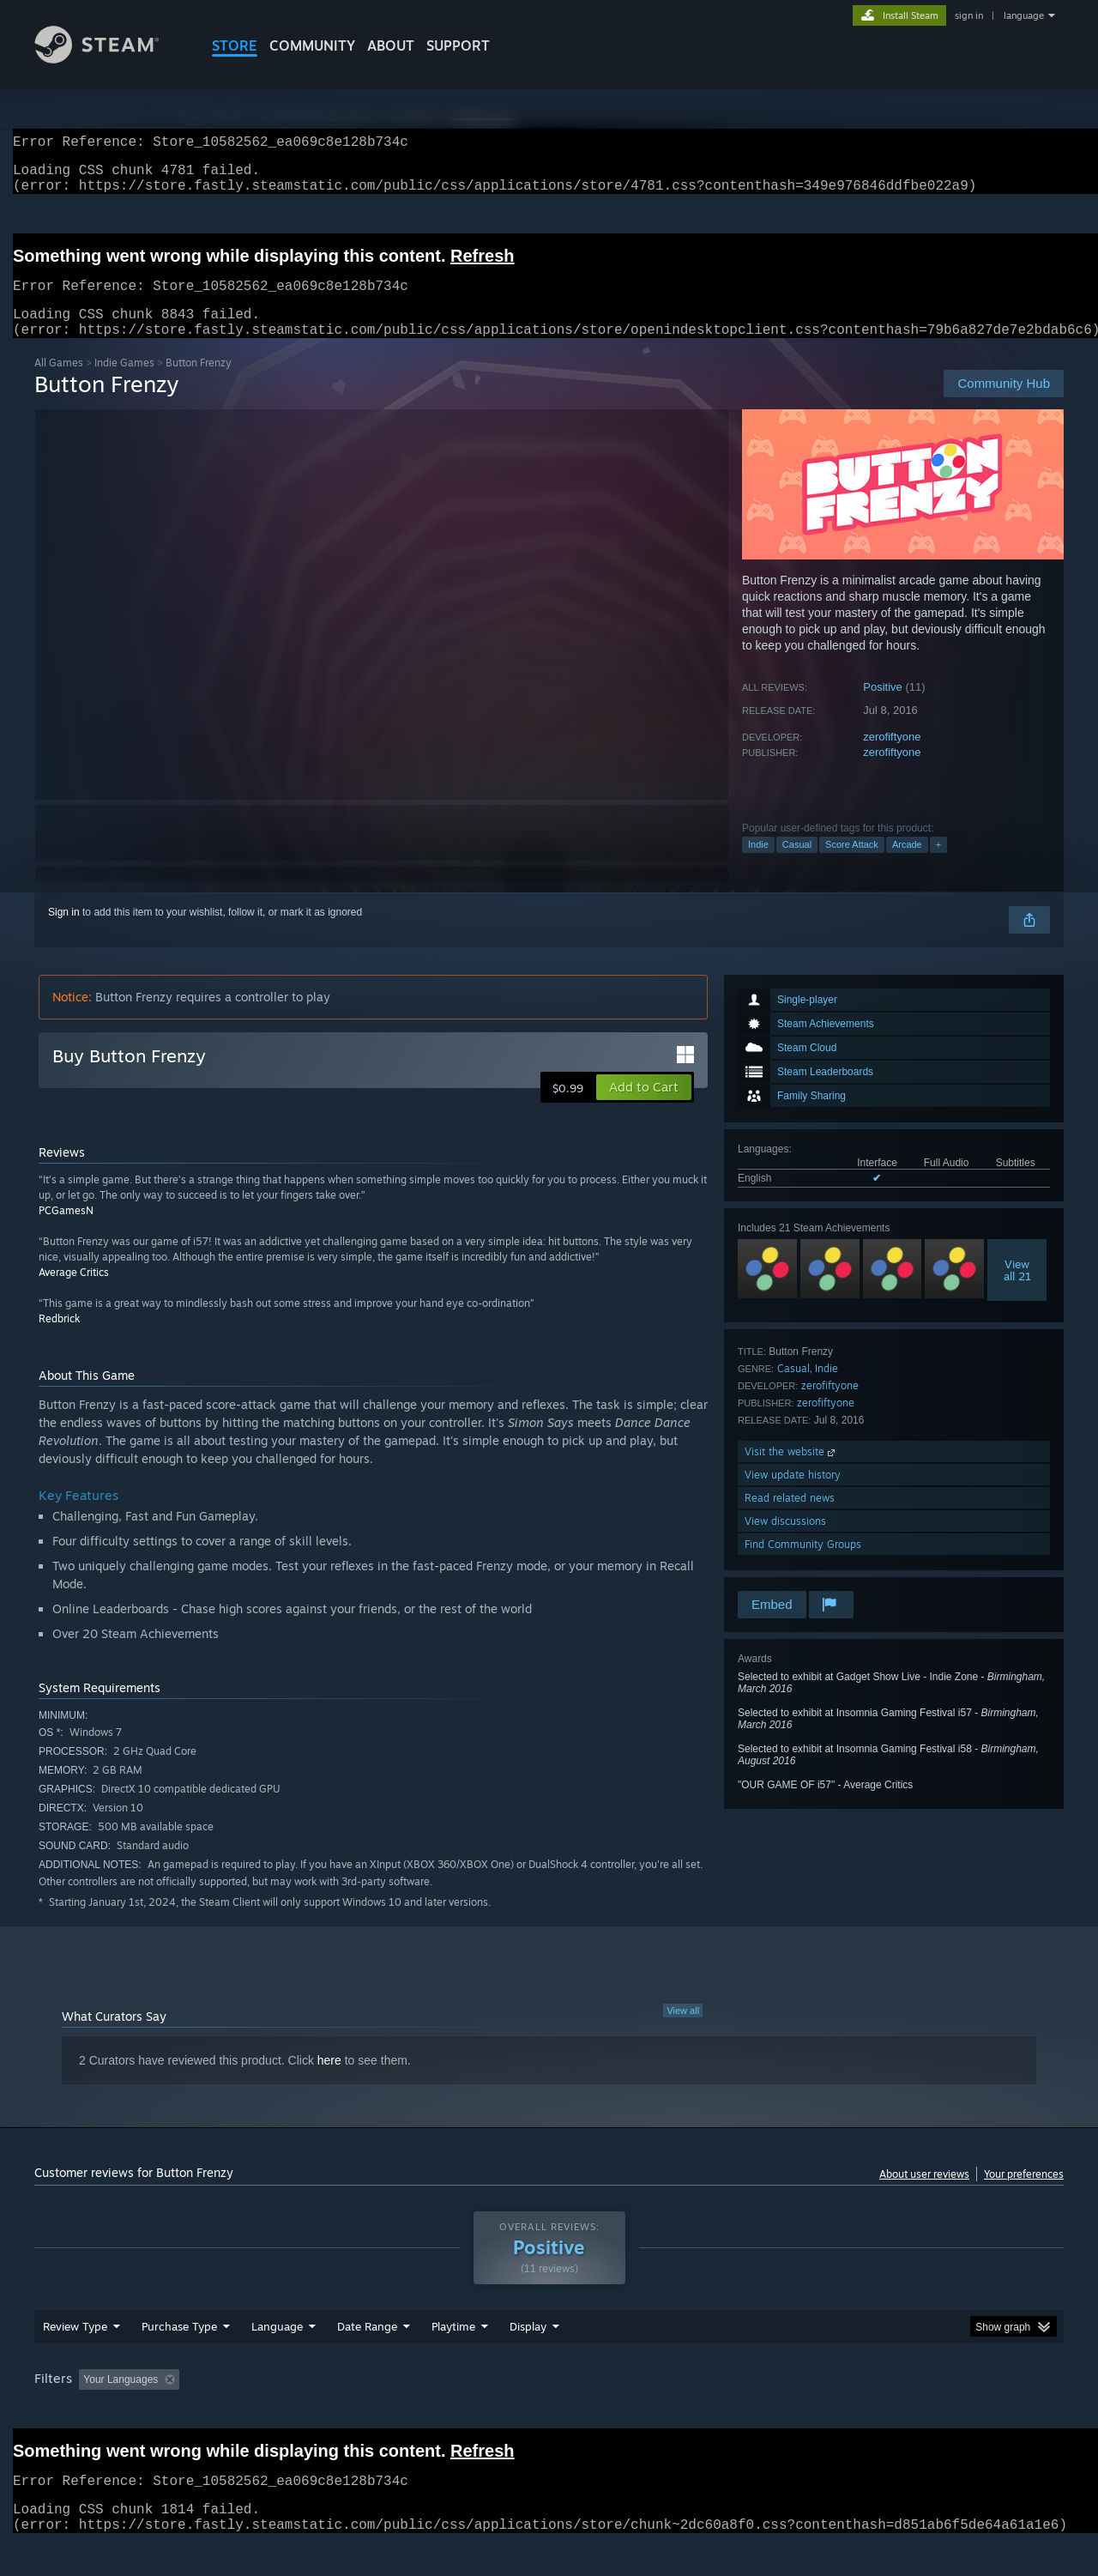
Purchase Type (179, 2359)
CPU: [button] (781, 2412)
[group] (549, 2413)
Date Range (367, 2359)
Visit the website (791, 1472)
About (390, 45)
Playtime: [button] (427, 2412)
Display (528, 2359)
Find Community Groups (803, 1564)
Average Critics (74, 1292)
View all (683, 2031)
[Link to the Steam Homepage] (109, 58)
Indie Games (124, 383)
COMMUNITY (312, 45)
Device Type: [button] (914, 2412)
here (329, 2081)
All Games (58, 383)
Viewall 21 (1017, 1290)
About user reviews (924, 2194)
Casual (796, 865)
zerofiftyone (891, 757)
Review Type (75, 2359)
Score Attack (851, 865)
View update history (793, 1495)
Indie (758, 865)
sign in (969, 15)
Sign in (64, 933)
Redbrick (59, 1339)
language (1024, 15)
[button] (643, 1108)
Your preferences (1024, 2194)
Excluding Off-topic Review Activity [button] (294, 2412)
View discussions (785, 1541)
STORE (234, 45)
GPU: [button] (839, 2412)
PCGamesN (66, 1231)
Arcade (907, 865)
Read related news (790, 1518)
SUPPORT (458, 45)
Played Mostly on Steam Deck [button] (549, 2412)
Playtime (453, 2359)
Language (277, 2359)
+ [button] (938, 865)
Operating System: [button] (693, 2412)
